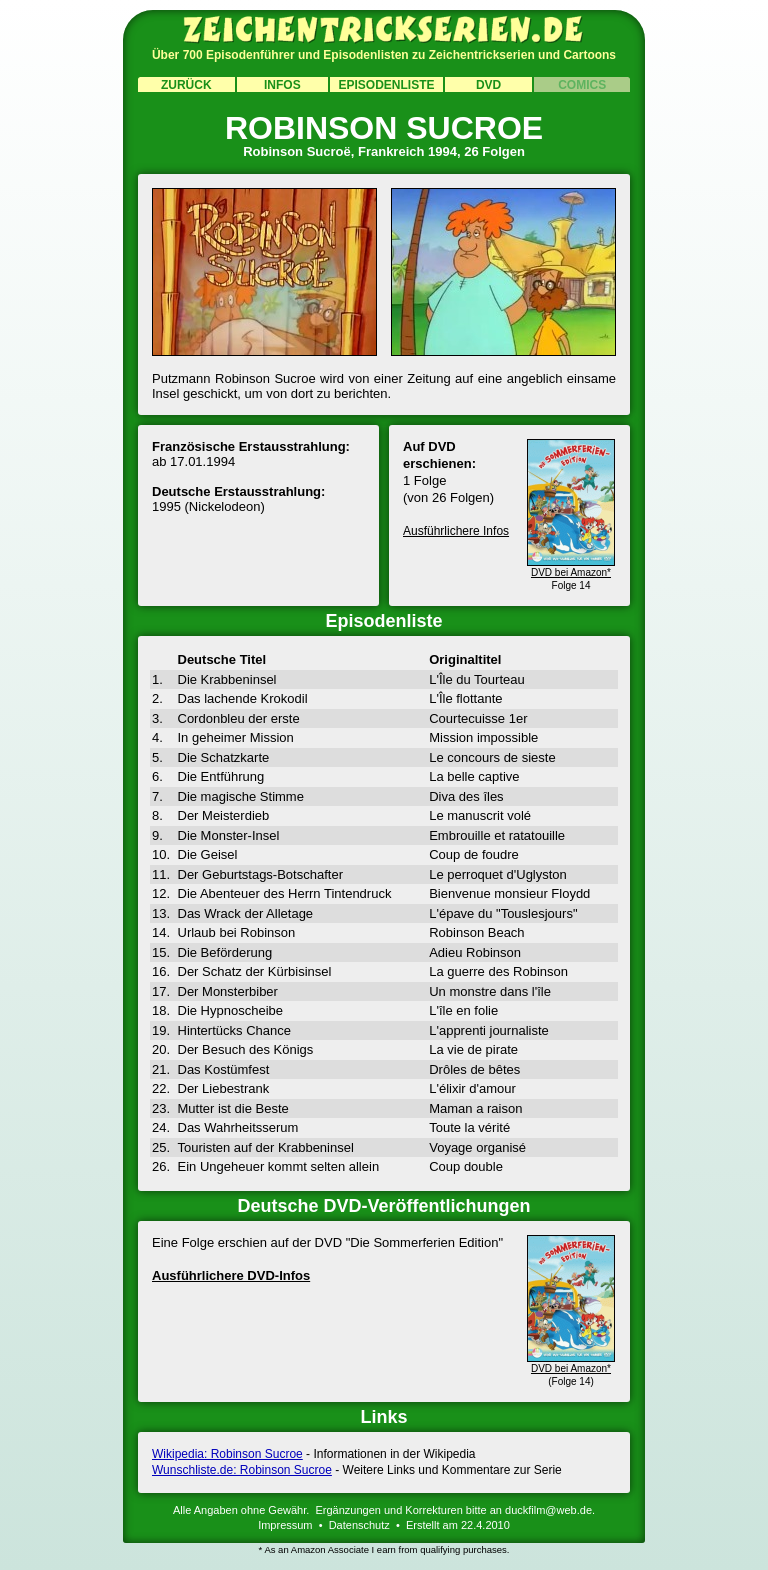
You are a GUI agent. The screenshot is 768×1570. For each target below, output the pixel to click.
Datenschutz (359, 1525)
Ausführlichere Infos (456, 531)
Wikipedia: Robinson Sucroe (227, 1454)
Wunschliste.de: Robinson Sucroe (242, 1470)
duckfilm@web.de (548, 1510)
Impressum (285, 1525)
